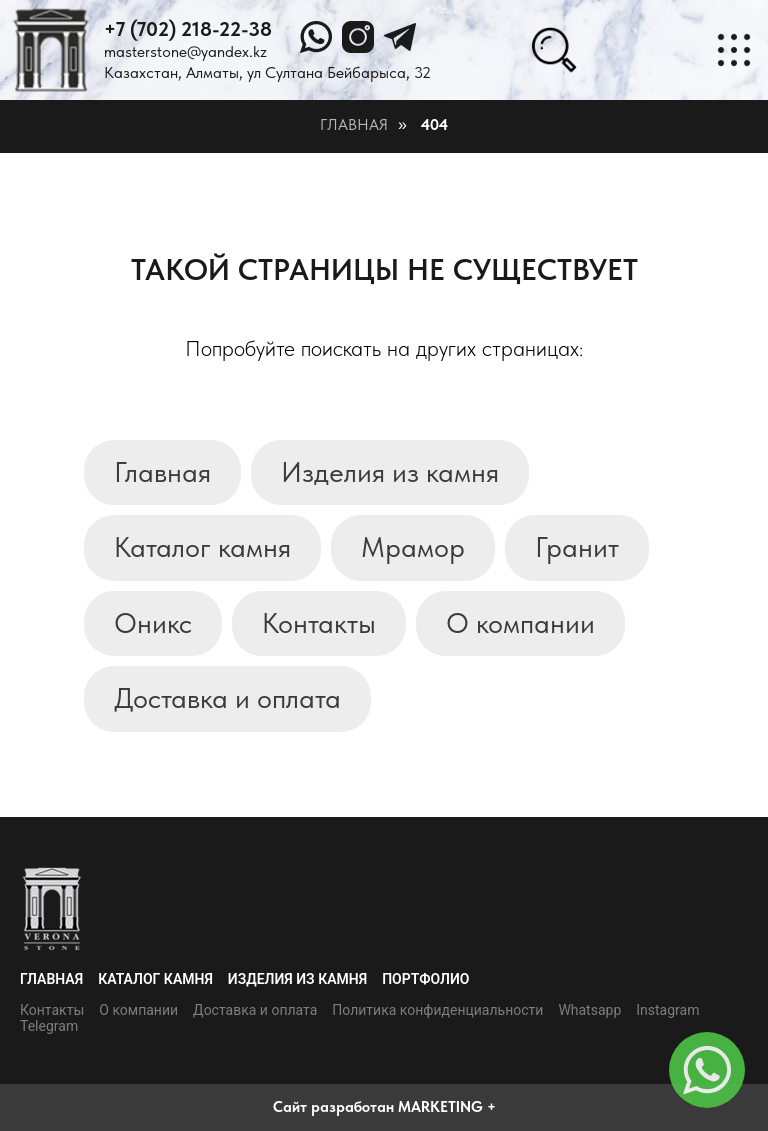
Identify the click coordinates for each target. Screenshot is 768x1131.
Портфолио (425, 979)
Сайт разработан (333, 1107)
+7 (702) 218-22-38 (188, 29)
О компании (520, 623)
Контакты (319, 623)
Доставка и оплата (227, 698)
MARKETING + (447, 1107)
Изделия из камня (390, 472)
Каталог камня (202, 547)
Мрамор (413, 547)
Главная (354, 124)
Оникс (153, 623)
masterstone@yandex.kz (185, 51)
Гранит (577, 547)
